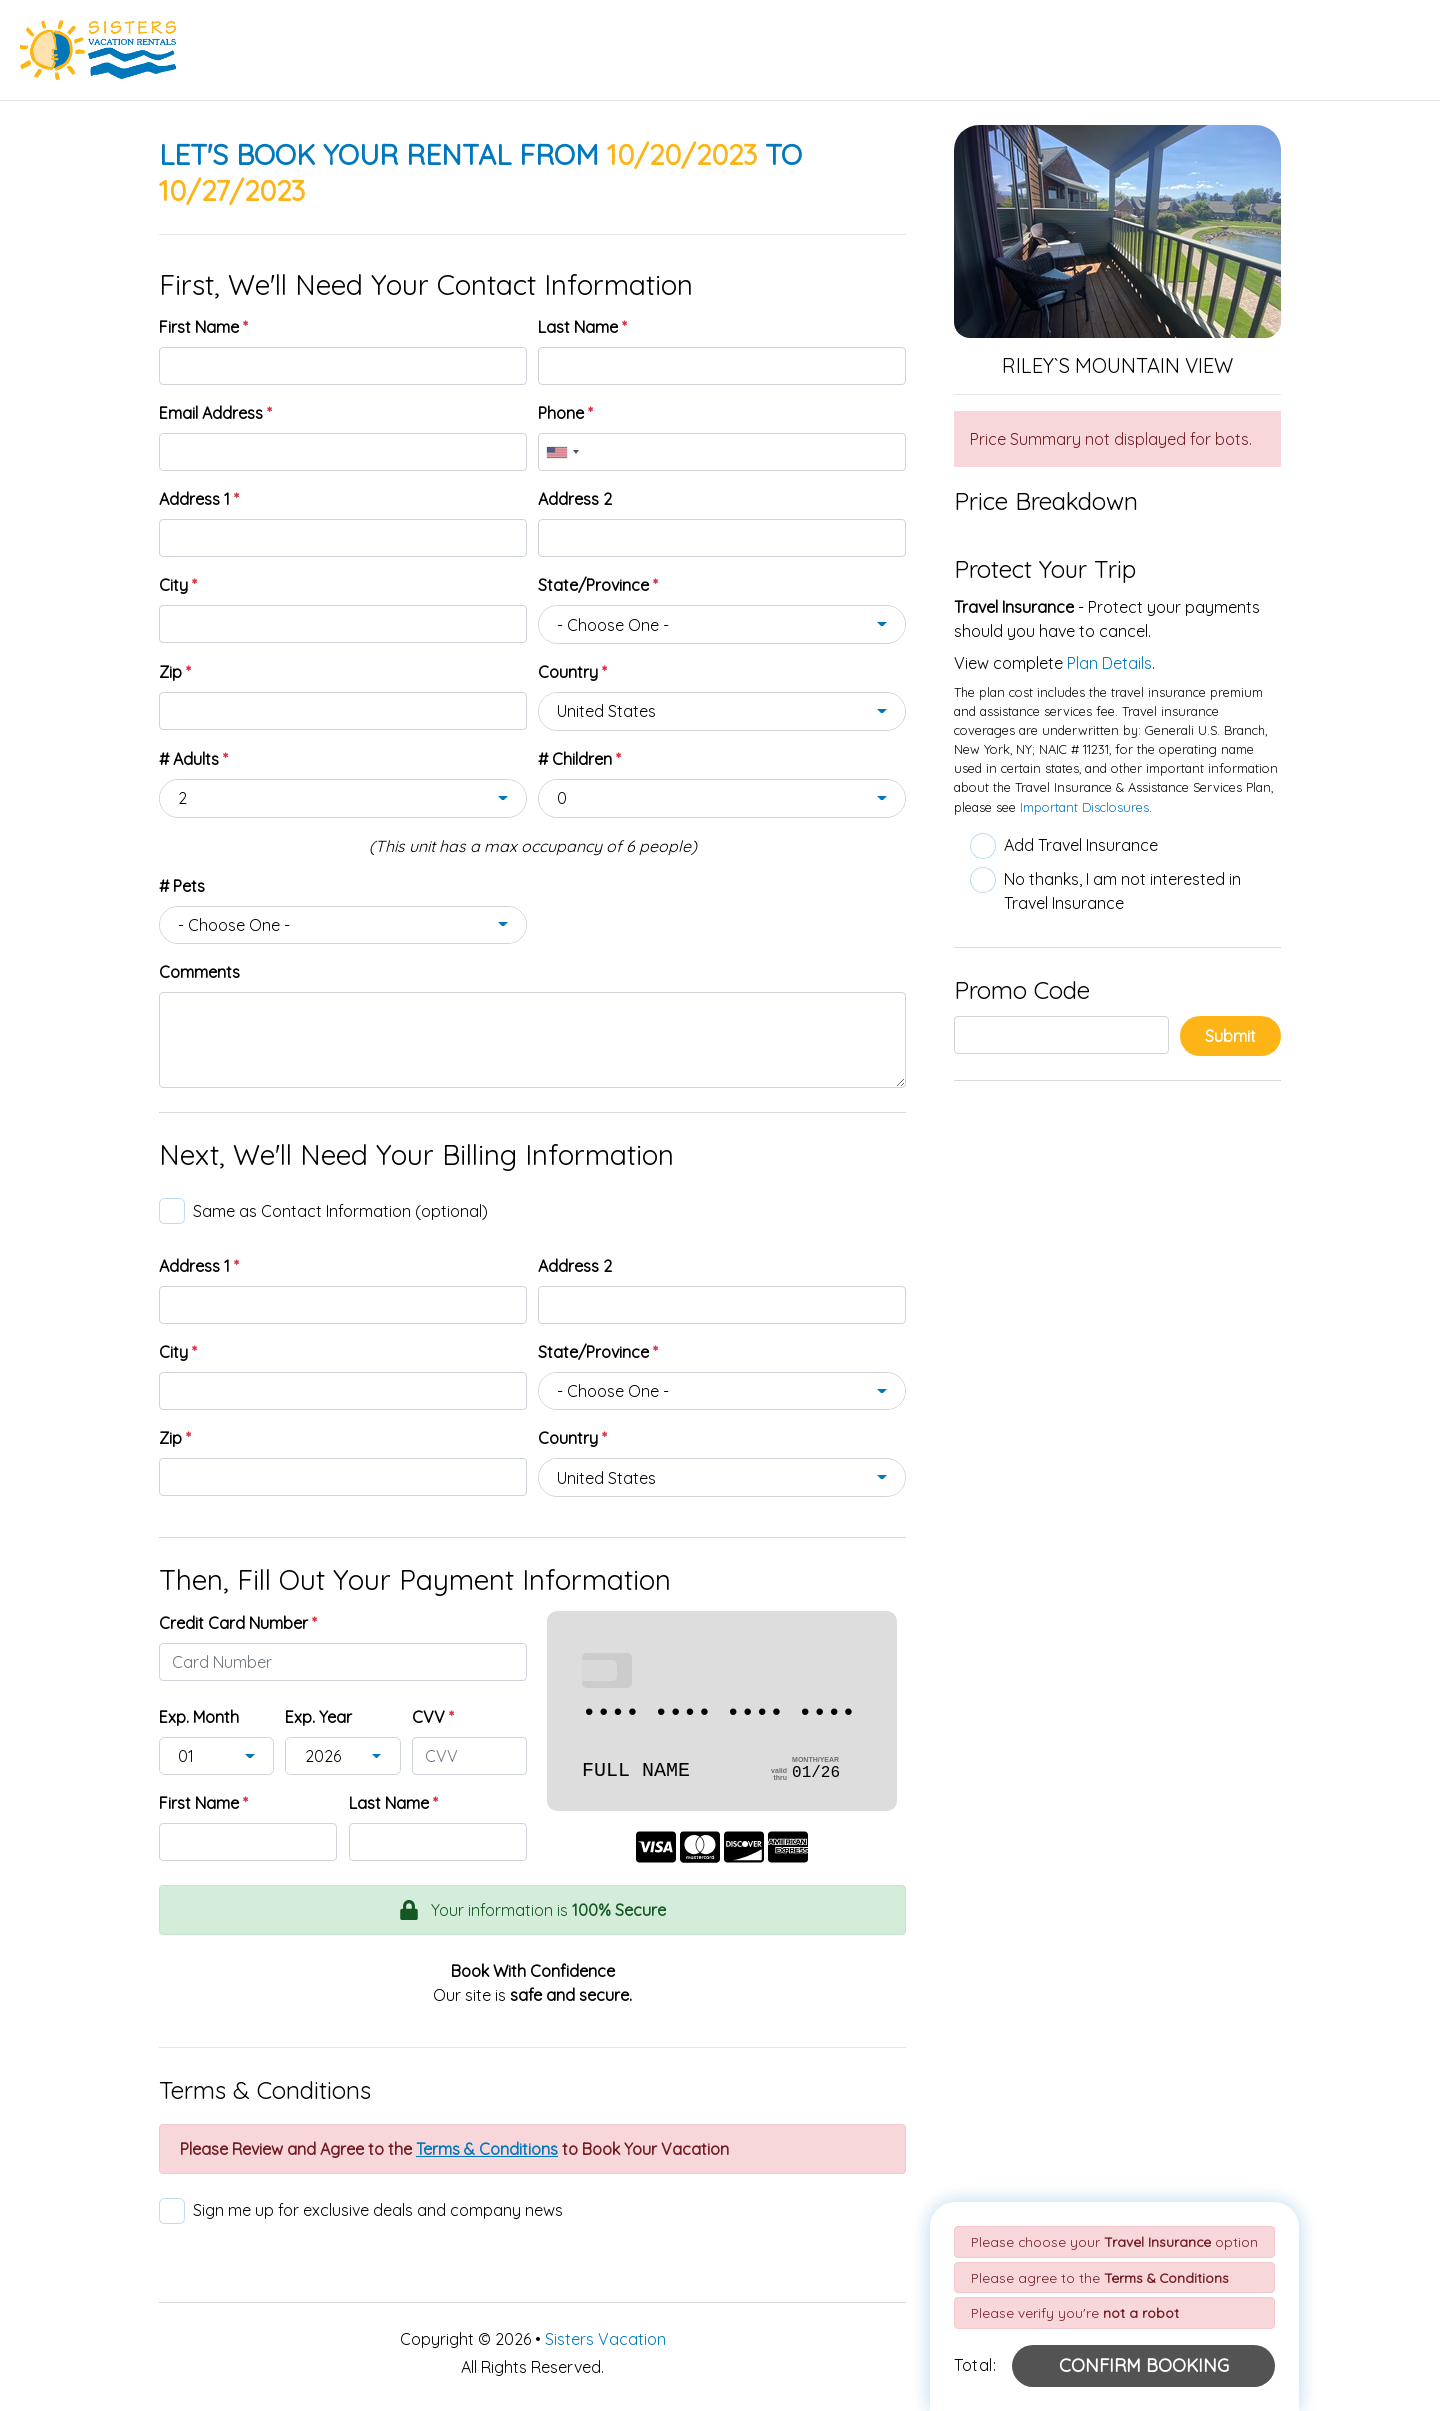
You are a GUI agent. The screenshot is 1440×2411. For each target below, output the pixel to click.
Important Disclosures (1084, 807)
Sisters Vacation (605, 2339)
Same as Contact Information (340, 1211)
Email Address (215, 413)
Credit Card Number (238, 1623)
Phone (565, 413)
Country (572, 672)
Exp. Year (318, 1717)
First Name (203, 327)
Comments (199, 972)
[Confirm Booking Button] (1143, 2366)
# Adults (193, 759)
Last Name (582, 327)
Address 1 (199, 499)
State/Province (598, 585)
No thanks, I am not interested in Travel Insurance (1122, 891)
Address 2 (575, 499)
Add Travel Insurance (1081, 845)
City (178, 585)
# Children (579, 759)
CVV (433, 1717)
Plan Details (1109, 663)
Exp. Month (199, 1717)
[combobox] (562, 452)
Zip (175, 672)
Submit (1230, 1036)
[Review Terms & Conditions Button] (487, 2149)
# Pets (182, 886)
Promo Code (1022, 990)
